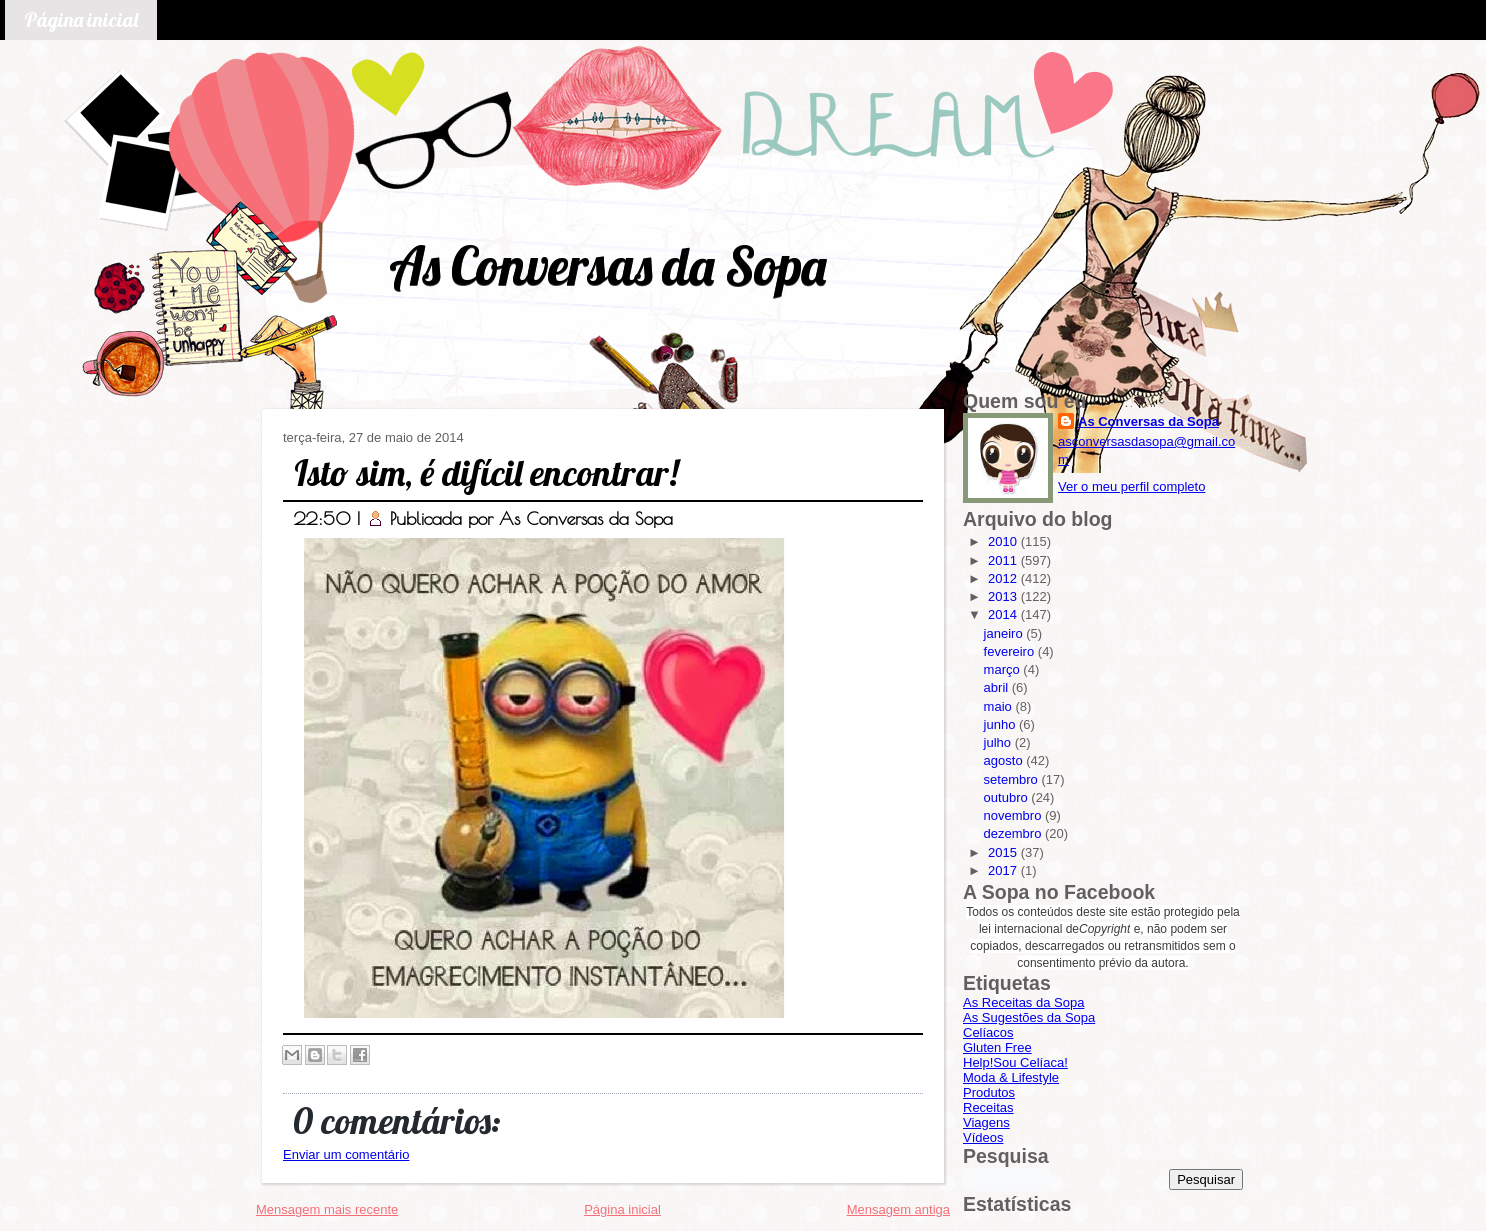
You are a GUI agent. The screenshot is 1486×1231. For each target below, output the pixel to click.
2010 (1004, 541)
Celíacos (988, 1032)
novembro (1014, 815)
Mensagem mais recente (327, 1209)
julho (999, 742)
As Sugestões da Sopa (1029, 1017)
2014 (1004, 614)
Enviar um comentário (346, 1154)
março (1004, 669)
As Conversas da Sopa (607, 265)
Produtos (989, 1092)
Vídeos (983, 1137)
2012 (1004, 578)
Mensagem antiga (898, 1209)
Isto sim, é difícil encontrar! (486, 472)
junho (1001, 724)
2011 (1004, 560)
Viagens (986, 1122)
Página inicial (81, 19)
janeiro (1005, 633)
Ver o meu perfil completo (1131, 486)
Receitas (988, 1107)
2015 (1004, 852)
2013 (1004, 596)
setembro (1013, 779)
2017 (1004, 870)
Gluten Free (997, 1047)
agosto (1005, 760)
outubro (1008, 797)
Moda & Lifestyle (1011, 1077)
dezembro (1014, 833)
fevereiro (1011, 651)
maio (1000, 706)
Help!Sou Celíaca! (1015, 1062)
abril (998, 687)
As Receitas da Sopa (1023, 1002)
